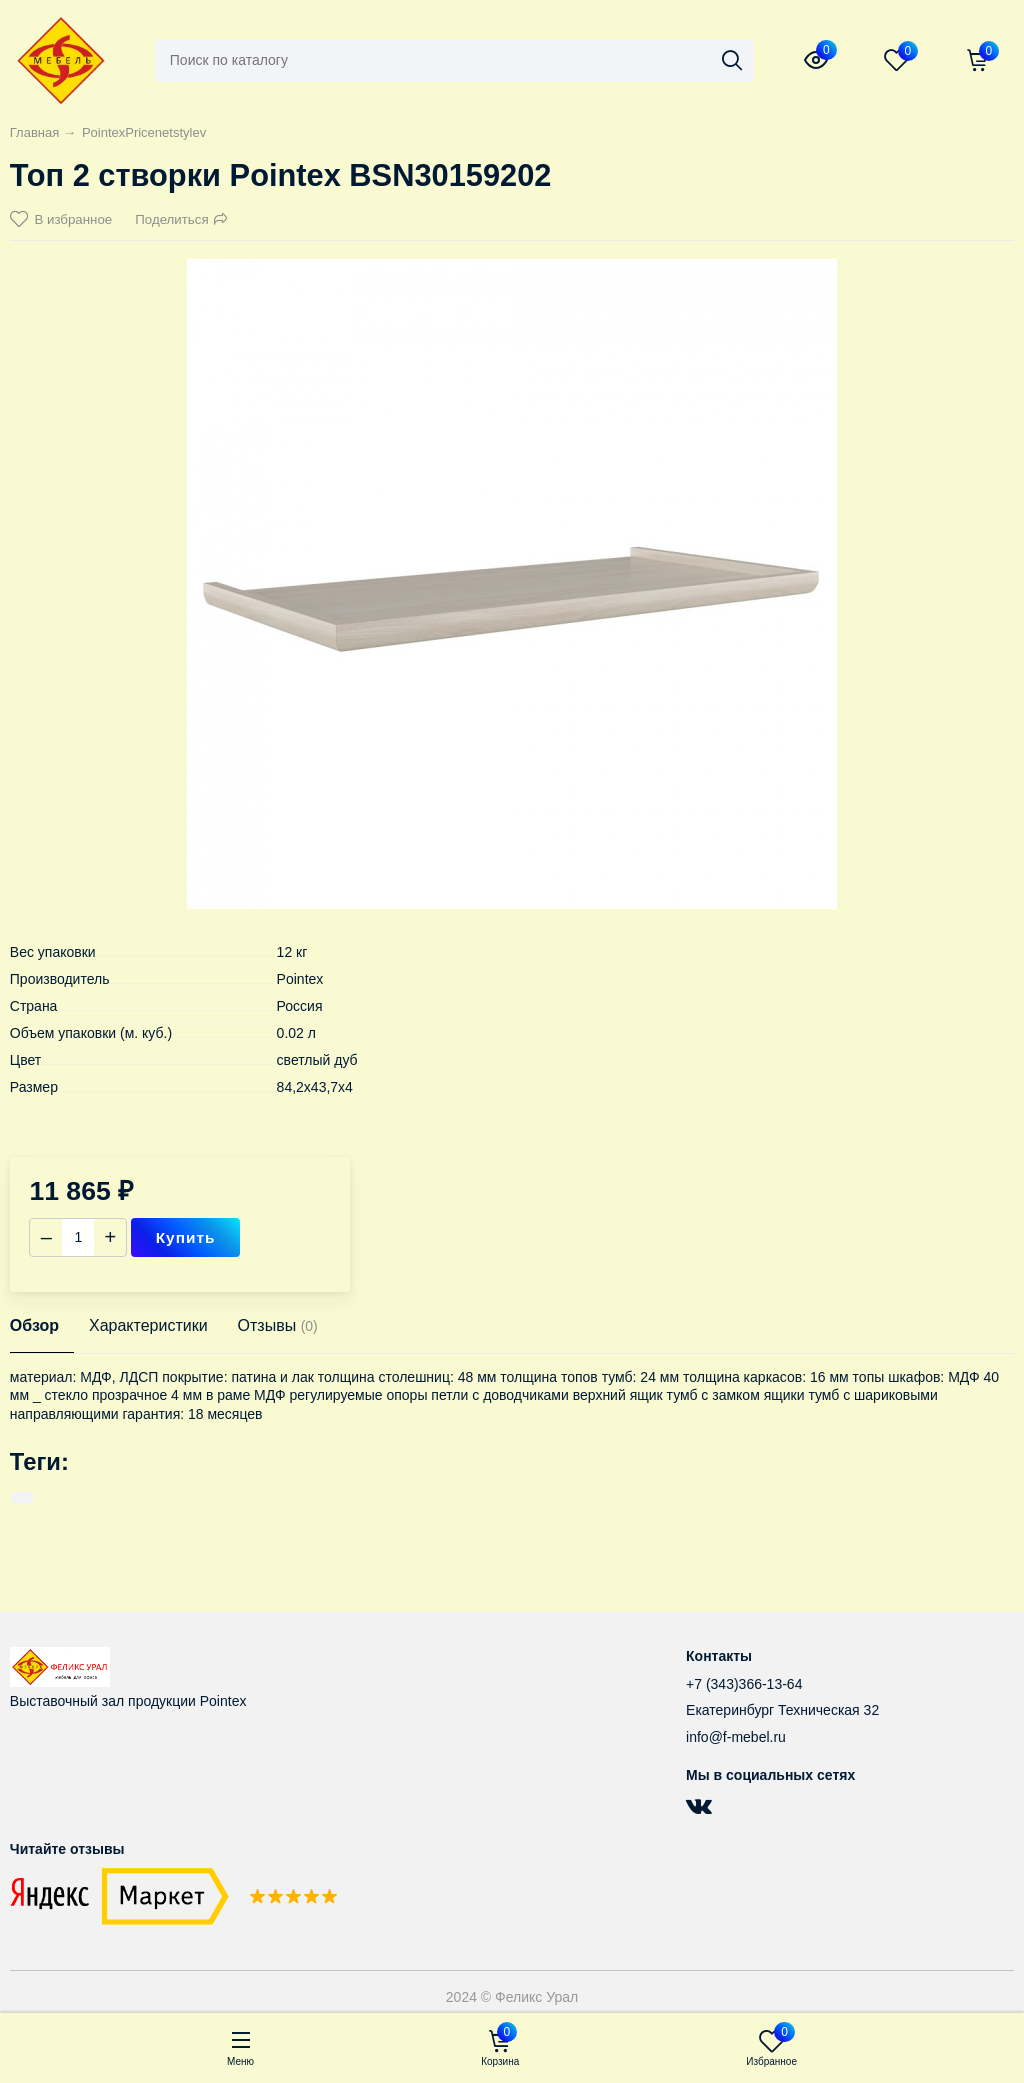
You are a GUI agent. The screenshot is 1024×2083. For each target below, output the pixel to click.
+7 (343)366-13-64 (744, 1684)
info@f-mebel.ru (736, 1737)
